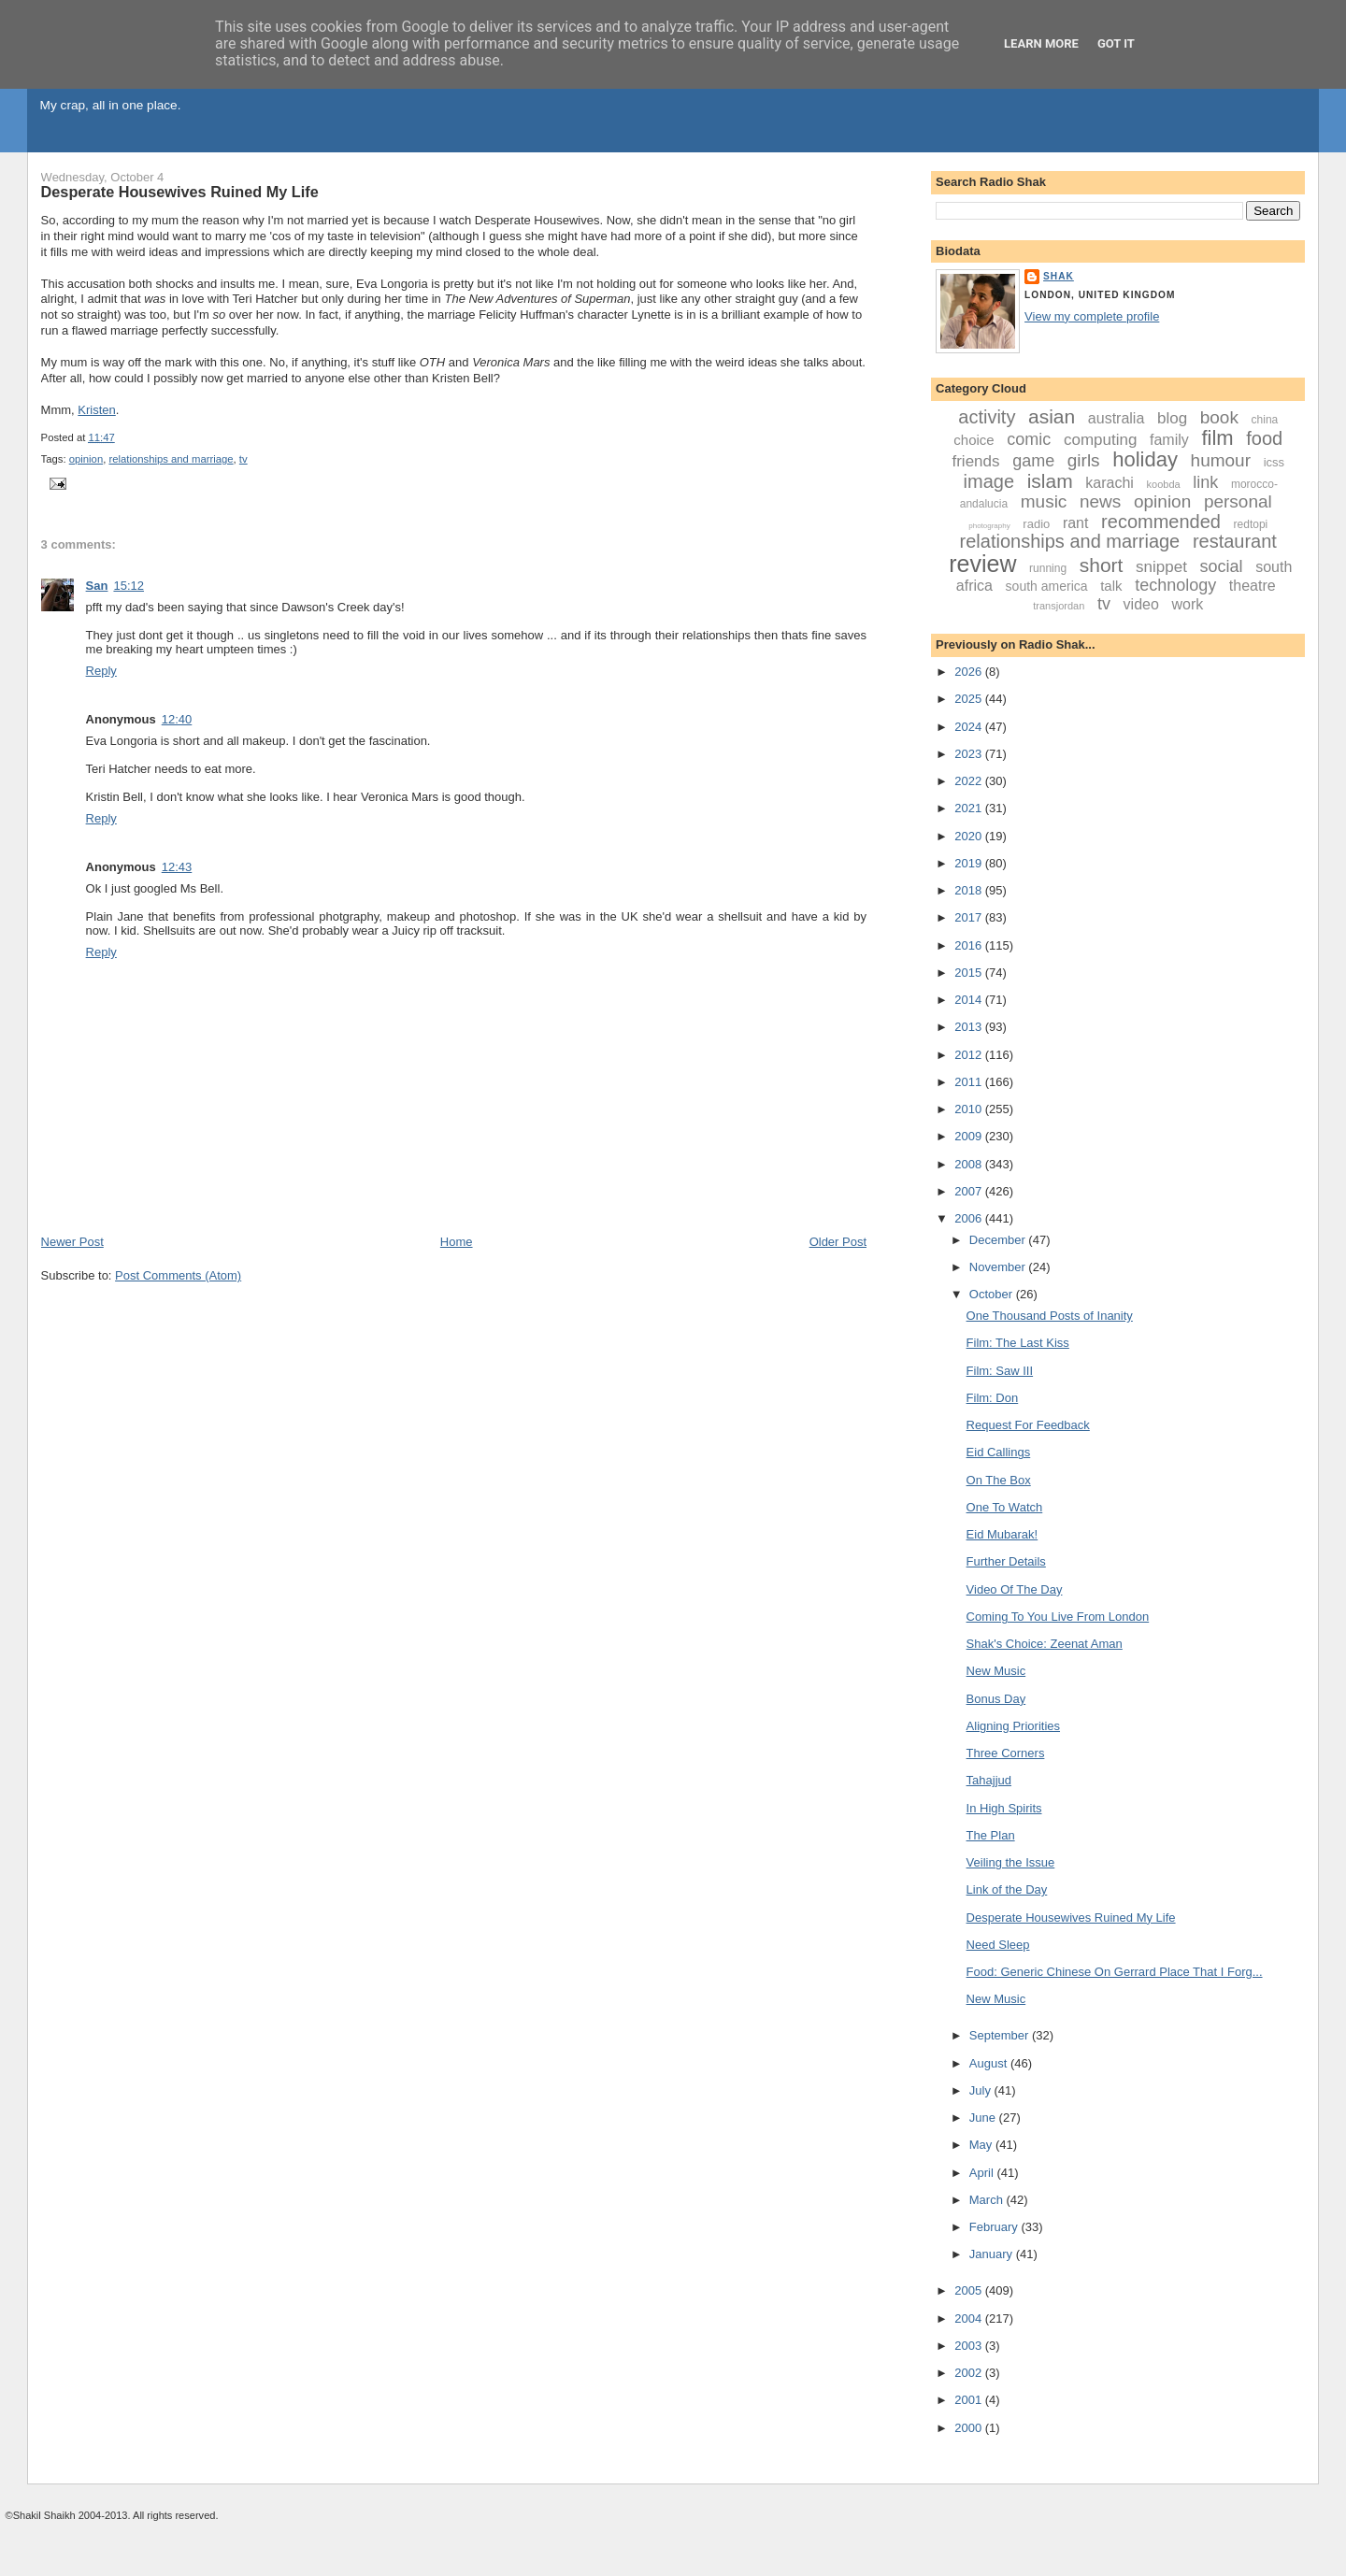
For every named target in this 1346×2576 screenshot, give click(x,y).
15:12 (128, 586)
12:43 (177, 867)
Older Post (837, 1242)
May (982, 2145)
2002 (969, 2373)
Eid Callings (999, 1452)
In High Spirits (1004, 1808)
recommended (1161, 521)
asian (1051, 416)
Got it (1116, 43)
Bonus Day (996, 1699)
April (983, 2173)
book (1219, 417)
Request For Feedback (1028, 1425)
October (992, 1294)
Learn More (1041, 43)
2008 (969, 1164)
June (984, 2118)
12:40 (177, 719)
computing (1100, 440)
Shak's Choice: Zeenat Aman (1045, 1644)
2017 (969, 917)
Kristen (96, 410)
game (1033, 460)
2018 (969, 890)
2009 (969, 1136)
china (1265, 419)
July (982, 2090)
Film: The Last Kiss (1018, 1343)
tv (243, 459)
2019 (969, 863)
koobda (1164, 484)
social (1221, 566)
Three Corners (1006, 1753)
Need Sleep (998, 1945)
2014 (969, 1000)
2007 (969, 1191)
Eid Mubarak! (1002, 1534)
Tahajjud (989, 1780)
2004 (969, 2318)
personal (1238, 501)
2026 (969, 672)
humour (1221, 460)
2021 (969, 808)
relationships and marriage (170, 459)
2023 (969, 754)
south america (1047, 586)
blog (1172, 418)
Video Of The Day (1015, 1589)
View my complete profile (1091, 316)
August (989, 2063)
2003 (969, 2346)
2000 (969, 2428)
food (1264, 438)
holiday (1145, 459)
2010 (969, 1109)
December (999, 1240)
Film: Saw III (1000, 1371)
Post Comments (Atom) (178, 1275)
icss (1274, 462)
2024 (969, 727)
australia (1116, 418)
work (1187, 604)
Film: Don (993, 1398)
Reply (101, 671)
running (1048, 568)
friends (975, 461)
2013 (969, 1027)
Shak (1058, 276)
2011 (969, 1082)
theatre (1252, 586)
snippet (1161, 567)
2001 (969, 2400)
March (988, 2200)
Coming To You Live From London (1058, 1617)
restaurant (1235, 541)
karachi (1109, 483)
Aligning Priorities (1013, 1726)
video (1141, 604)
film (1217, 438)
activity (986, 417)
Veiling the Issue (1011, 1862)
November (999, 1267)
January (992, 2254)
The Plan (991, 1835)
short (1102, 565)
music (1044, 501)
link (1205, 482)
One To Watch (1005, 1507)
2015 (969, 973)
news (1100, 501)
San (97, 586)
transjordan (1058, 605)
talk (1111, 586)
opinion (86, 459)
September (1000, 2035)
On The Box (999, 1480)
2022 (969, 781)
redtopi (1251, 524)
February (995, 2227)
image (989, 481)
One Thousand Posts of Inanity (1050, 1316)
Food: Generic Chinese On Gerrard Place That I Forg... (1115, 1972)
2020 (969, 836)
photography (989, 526)
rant (1076, 523)
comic (1029, 439)
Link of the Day (1007, 1889)
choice (973, 440)
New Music (996, 1671)
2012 (969, 1055)
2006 (969, 1218)
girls (1083, 460)
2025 (969, 699)
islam (1050, 481)
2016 (969, 945)
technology (1175, 585)
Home (456, 1242)
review (982, 564)
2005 (969, 2290)
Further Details (1006, 1561)
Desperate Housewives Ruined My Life (180, 191)
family (1169, 440)
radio (1036, 524)
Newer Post (72, 1242)
